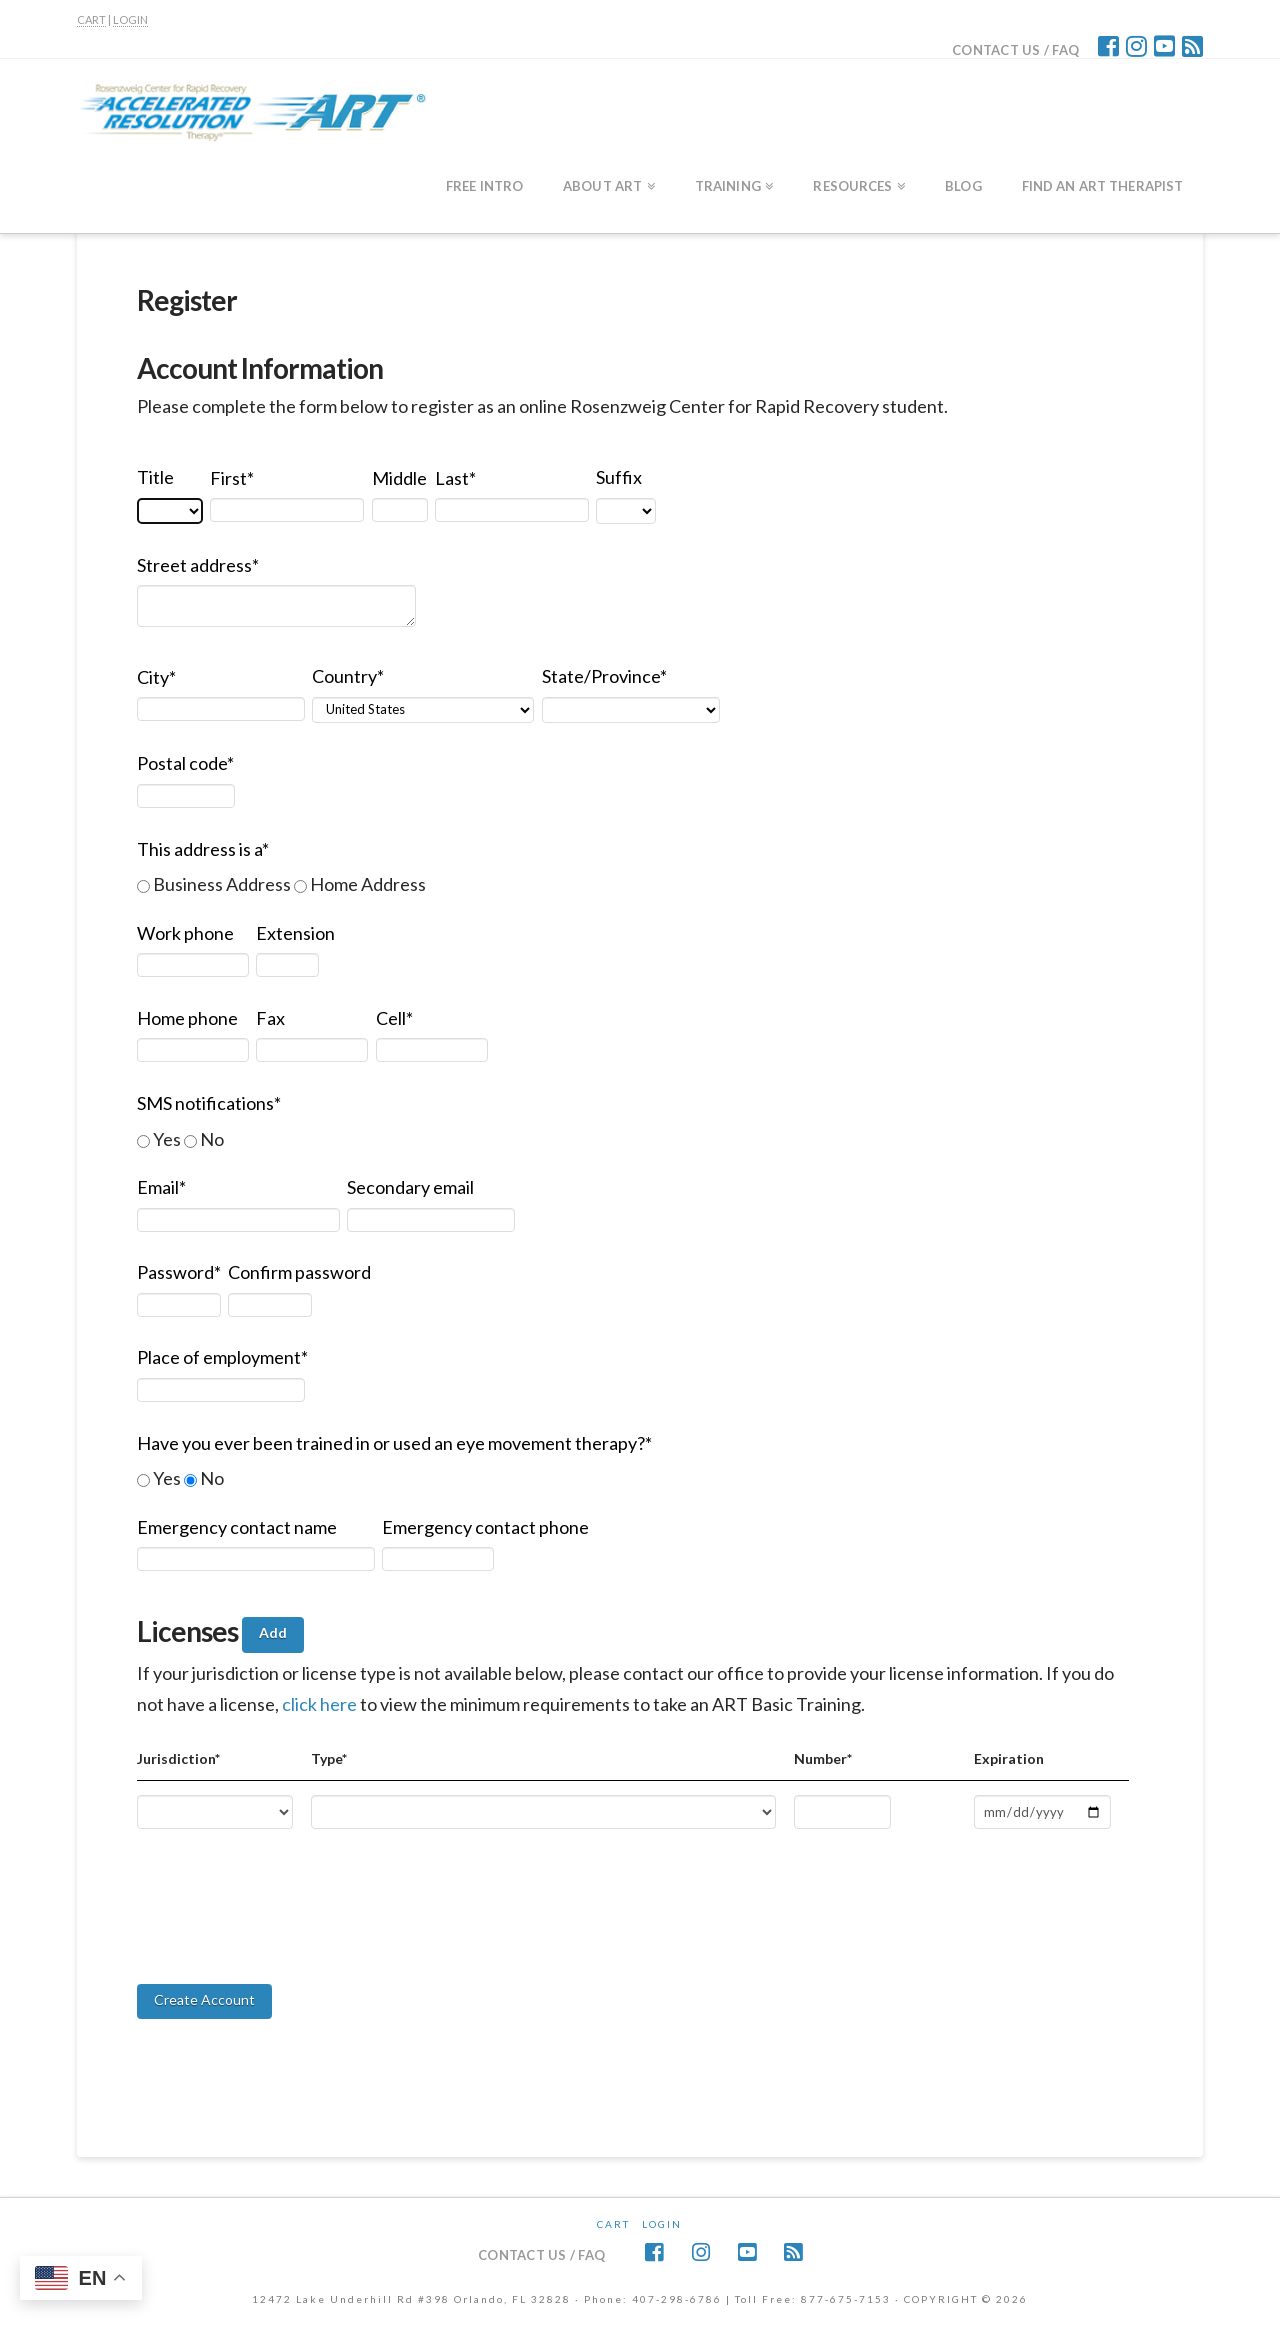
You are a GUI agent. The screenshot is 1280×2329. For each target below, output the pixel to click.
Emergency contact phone (485, 1527)
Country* (348, 676)
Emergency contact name (237, 1527)
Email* (161, 1187)
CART (91, 19)
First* (232, 478)
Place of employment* (222, 1357)
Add (273, 1632)
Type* (329, 1758)
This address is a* (203, 849)
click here (321, 1704)
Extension (295, 933)
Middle (399, 478)
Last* (455, 478)
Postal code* (185, 763)
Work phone (185, 933)
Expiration (1009, 1758)
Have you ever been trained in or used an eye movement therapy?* (394, 1443)
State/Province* (604, 676)
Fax (270, 1018)
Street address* (198, 565)
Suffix (619, 477)
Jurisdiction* (178, 1758)
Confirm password (299, 1272)
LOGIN (130, 19)
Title (155, 477)
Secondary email (410, 1187)
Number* (823, 1758)
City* (156, 677)
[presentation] (289, 1936)
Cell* (394, 1018)
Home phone (187, 1018)
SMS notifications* (209, 1103)
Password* (179, 1272)
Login (662, 2224)
